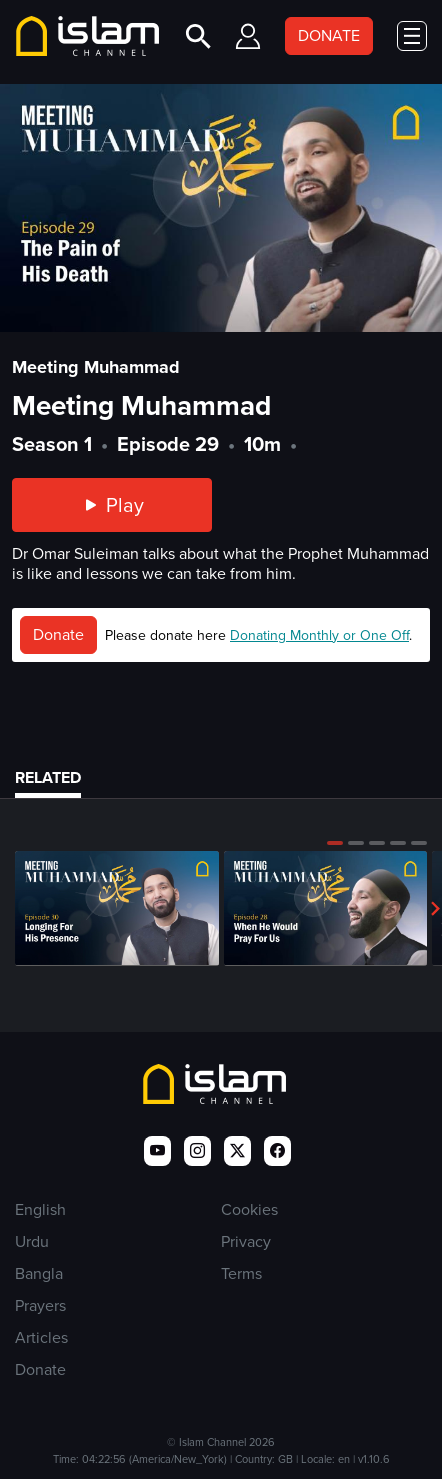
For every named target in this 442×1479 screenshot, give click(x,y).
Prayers (40, 1305)
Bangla (39, 1273)
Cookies (249, 1209)
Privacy (246, 1241)
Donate (58, 634)
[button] (335, 843)
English (40, 1209)
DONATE (329, 35)
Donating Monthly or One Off (319, 635)
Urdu (32, 1241)
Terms (241, 1273)
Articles (41, 1337)
